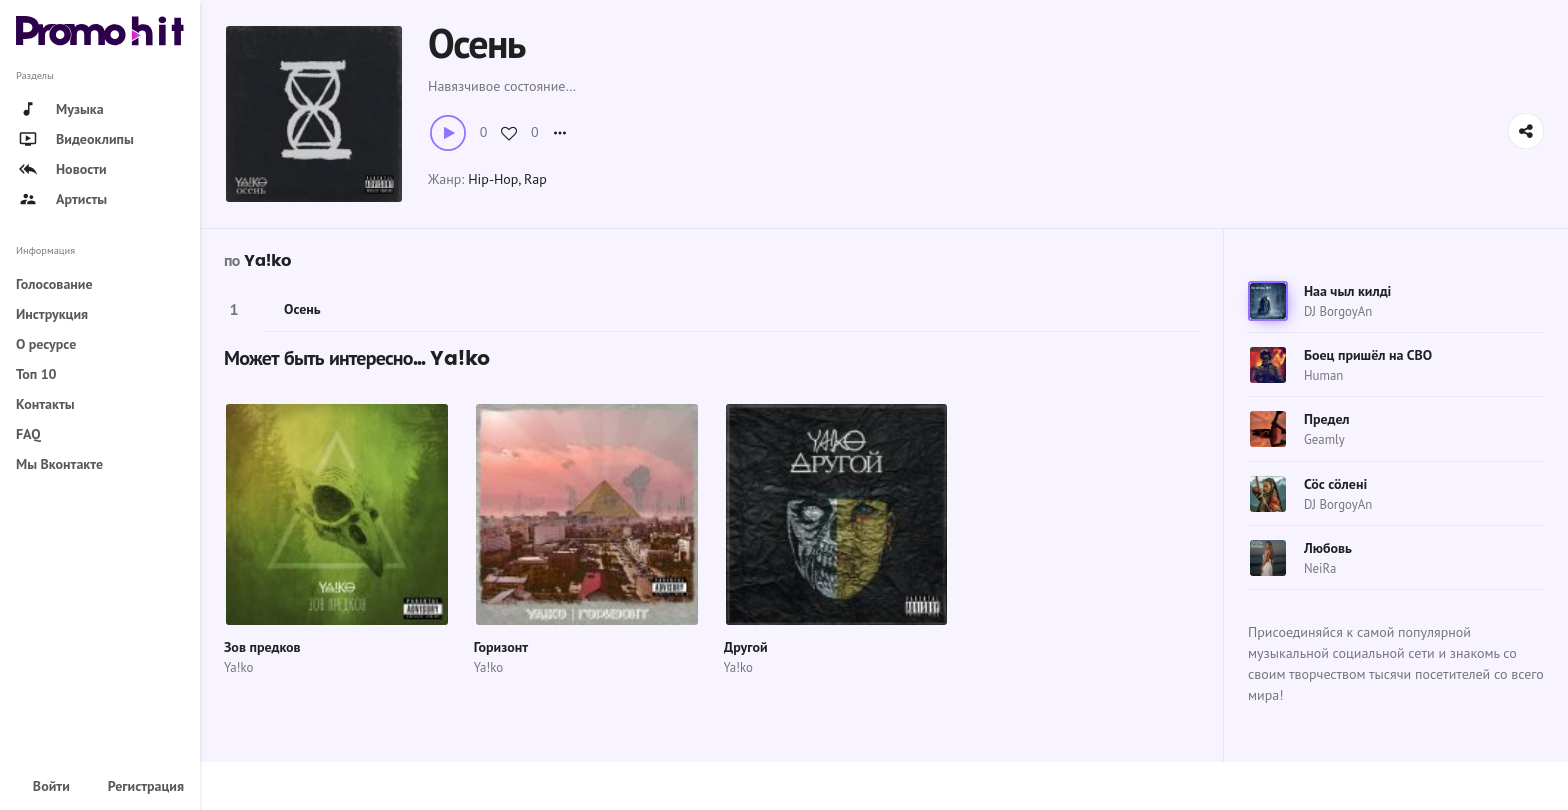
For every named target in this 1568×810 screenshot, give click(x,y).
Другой (746, 647)
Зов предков (262, 647)
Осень (302, 309)
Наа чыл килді (1347, 291)
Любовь (1328, 548)
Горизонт (501, 647)
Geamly (1324, 439)
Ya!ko (267, 261)
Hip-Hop (493, 179)
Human (1323, 375)
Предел (1327, 419)
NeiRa (1320, 568)
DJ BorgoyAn (1338, 311)
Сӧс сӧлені (1335, 484)
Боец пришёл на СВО (1368, 355)
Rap (535, 179)
